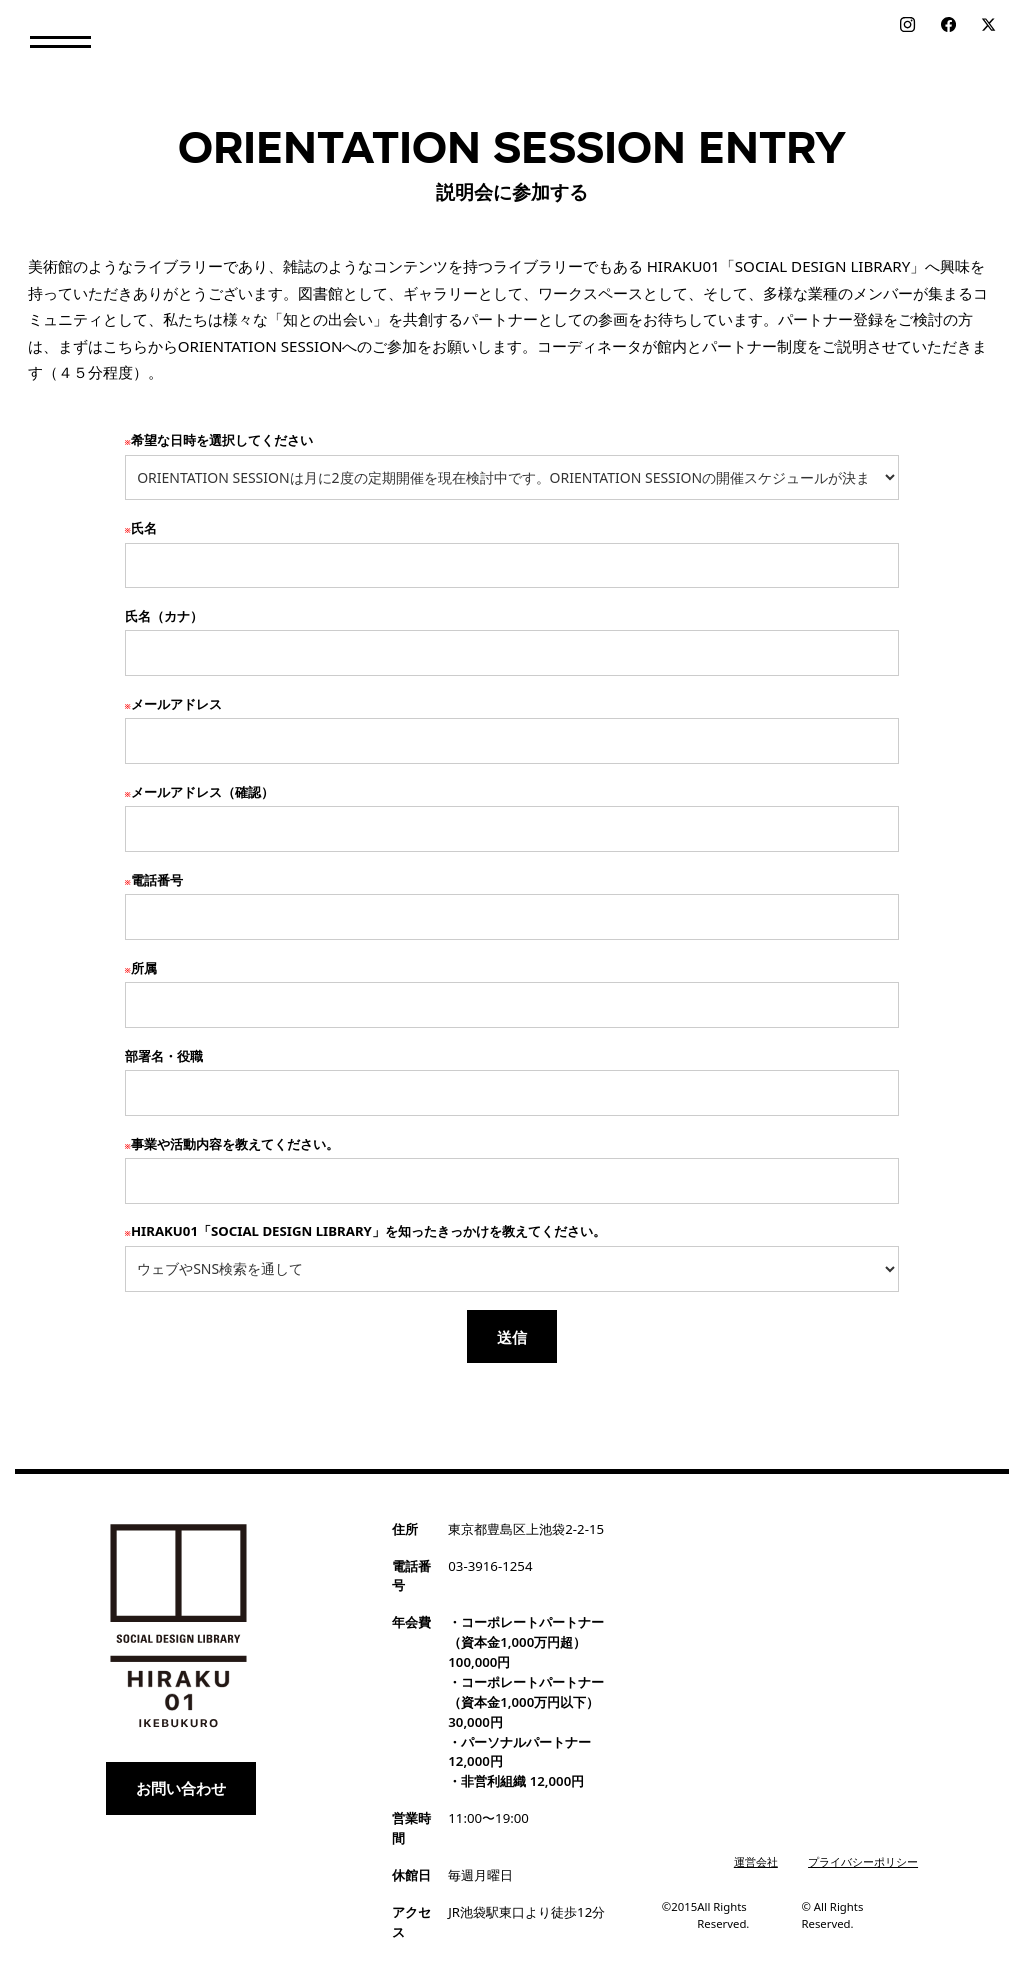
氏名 (141, 528)
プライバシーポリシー (863, 1861)
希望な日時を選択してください (219, 440)
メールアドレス (173, 704)
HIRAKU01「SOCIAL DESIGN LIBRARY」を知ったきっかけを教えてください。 (365, 1231)
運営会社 (756, 1861)
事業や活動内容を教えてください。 (232, 1144)
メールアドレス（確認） (199, 792)
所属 (141, 968)
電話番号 (154, 880)
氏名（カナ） (164, 616)
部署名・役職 (164, 1056)
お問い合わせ (181, 1788)
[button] (60, 42)
